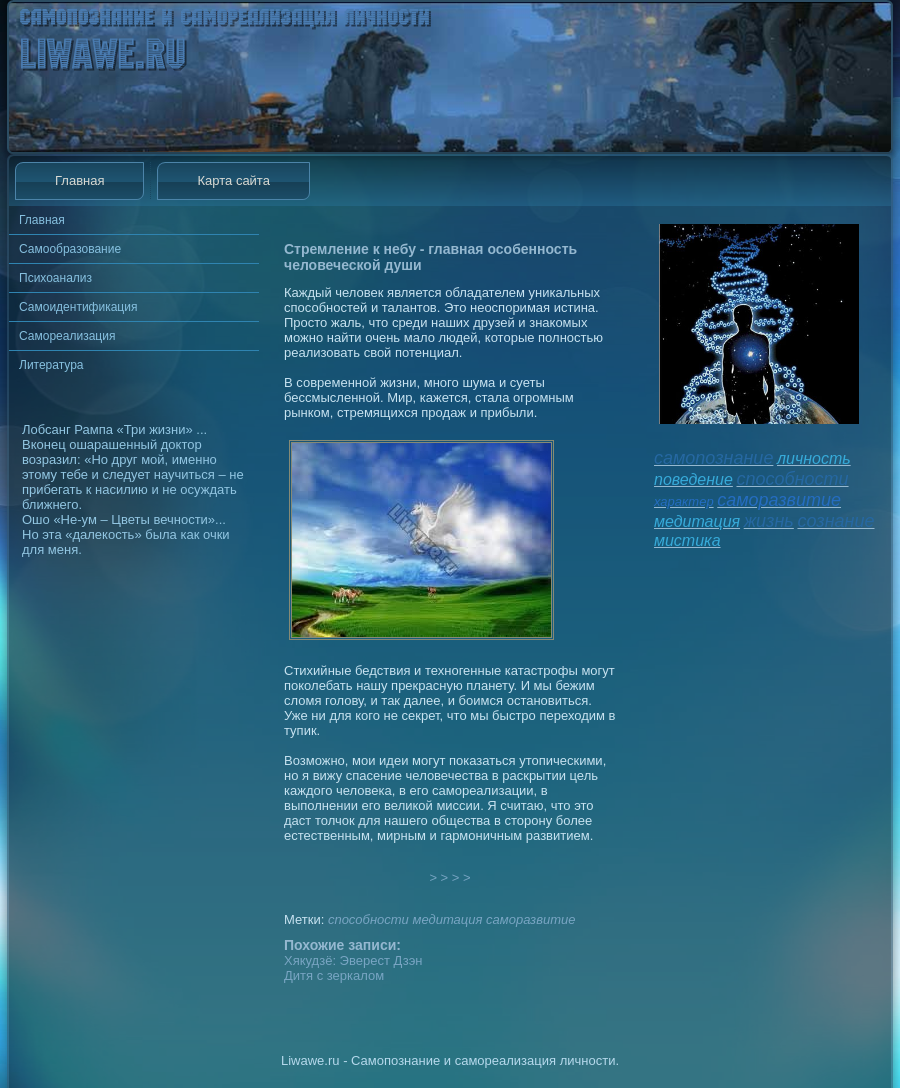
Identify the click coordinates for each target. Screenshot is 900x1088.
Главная (79, 180)
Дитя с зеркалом (334, 975)
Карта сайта (233, 180)
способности (368, 919)
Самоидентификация (78, 307)
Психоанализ (55, 278)
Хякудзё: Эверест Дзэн (353, 960)
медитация (447, 919)
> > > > (450, 877)
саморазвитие (530, 919)
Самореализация (67, 336)
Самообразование (70, 249)
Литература (51, 365)
